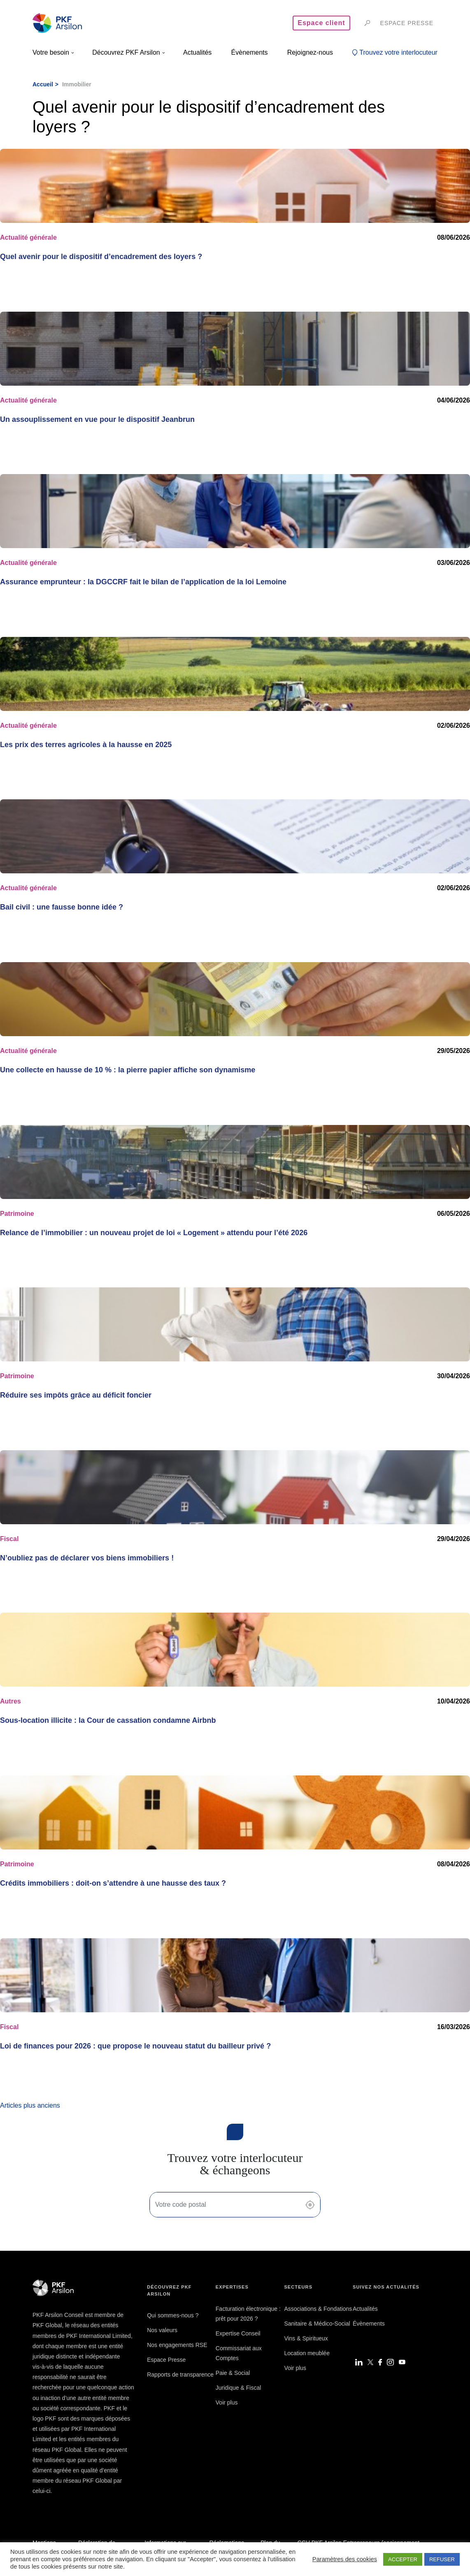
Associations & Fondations (318, 2308)
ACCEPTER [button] (402, 2559)
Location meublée (307, 2353)
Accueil (43, 84)
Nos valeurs (162, 2330)
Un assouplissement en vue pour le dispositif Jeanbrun (97, 419)
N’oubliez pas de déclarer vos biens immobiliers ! (87, 1558)
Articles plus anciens (30, 2105)
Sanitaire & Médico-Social (317, 2323)
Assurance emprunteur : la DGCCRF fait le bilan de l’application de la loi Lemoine (143, 582)
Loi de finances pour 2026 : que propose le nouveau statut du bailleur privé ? (135, 2046)
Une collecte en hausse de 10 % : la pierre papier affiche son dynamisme (127, 1070)
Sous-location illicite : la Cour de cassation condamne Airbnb (108, 1720)
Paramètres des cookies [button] (344, 2559)
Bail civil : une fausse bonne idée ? (61, 907)
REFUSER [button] (442, 2559)
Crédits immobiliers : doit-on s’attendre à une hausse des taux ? (113, 1883)
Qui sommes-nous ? (172, 2315)
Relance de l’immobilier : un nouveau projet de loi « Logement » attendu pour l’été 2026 (153, 1233)
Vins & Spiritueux (306, 2338)
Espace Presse (166, 2359)
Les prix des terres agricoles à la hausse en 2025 (86, 745)
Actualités (365, 2308)
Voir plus (227, 2402)
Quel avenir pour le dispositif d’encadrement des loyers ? (101, 256)
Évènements (369, 2323)
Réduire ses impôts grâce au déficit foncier (75, 1395)
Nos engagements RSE (177, 2345)
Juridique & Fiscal (238, 2387)
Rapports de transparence (180, 2374)
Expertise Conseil (238, 2333)
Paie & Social (233, 2373)
